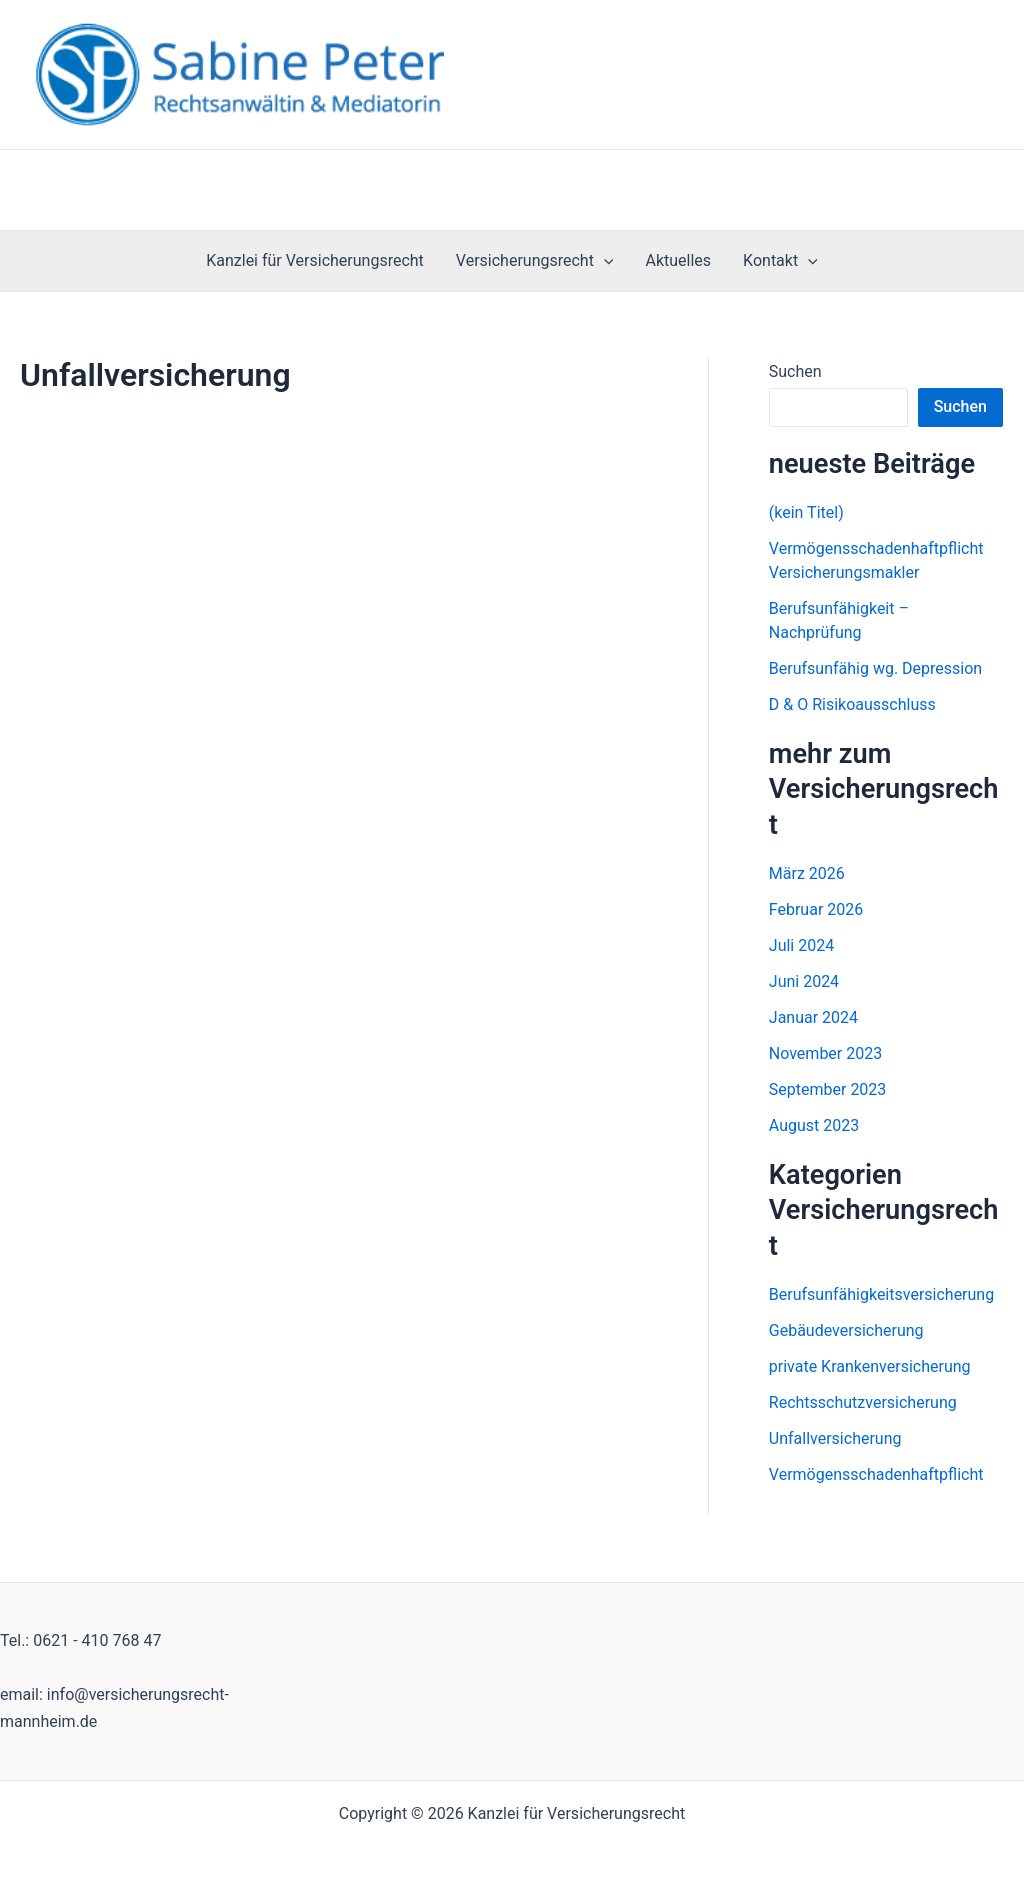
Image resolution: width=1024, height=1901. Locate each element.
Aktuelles (678, 260)
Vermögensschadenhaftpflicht (876, 1474)
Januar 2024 (813, 1017)
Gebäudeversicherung (846, 1330)
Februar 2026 (816, 909)
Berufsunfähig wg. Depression (875, 668)
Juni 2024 (804, 981)
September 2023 (828, 1089)
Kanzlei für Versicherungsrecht (315, 260)
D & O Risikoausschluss (852, 704)
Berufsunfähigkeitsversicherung (881, 1294)
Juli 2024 (801, 945)
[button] (604, 261)
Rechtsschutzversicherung (863, 1402)
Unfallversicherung (835, 1438)
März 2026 (807, 873)
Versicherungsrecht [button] (535, 261)
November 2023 (825, 1053)
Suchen (795, 371)
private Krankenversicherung (870, 1366)
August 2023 (814, 1125)
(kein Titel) (806, 512)
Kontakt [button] (780, 261)
